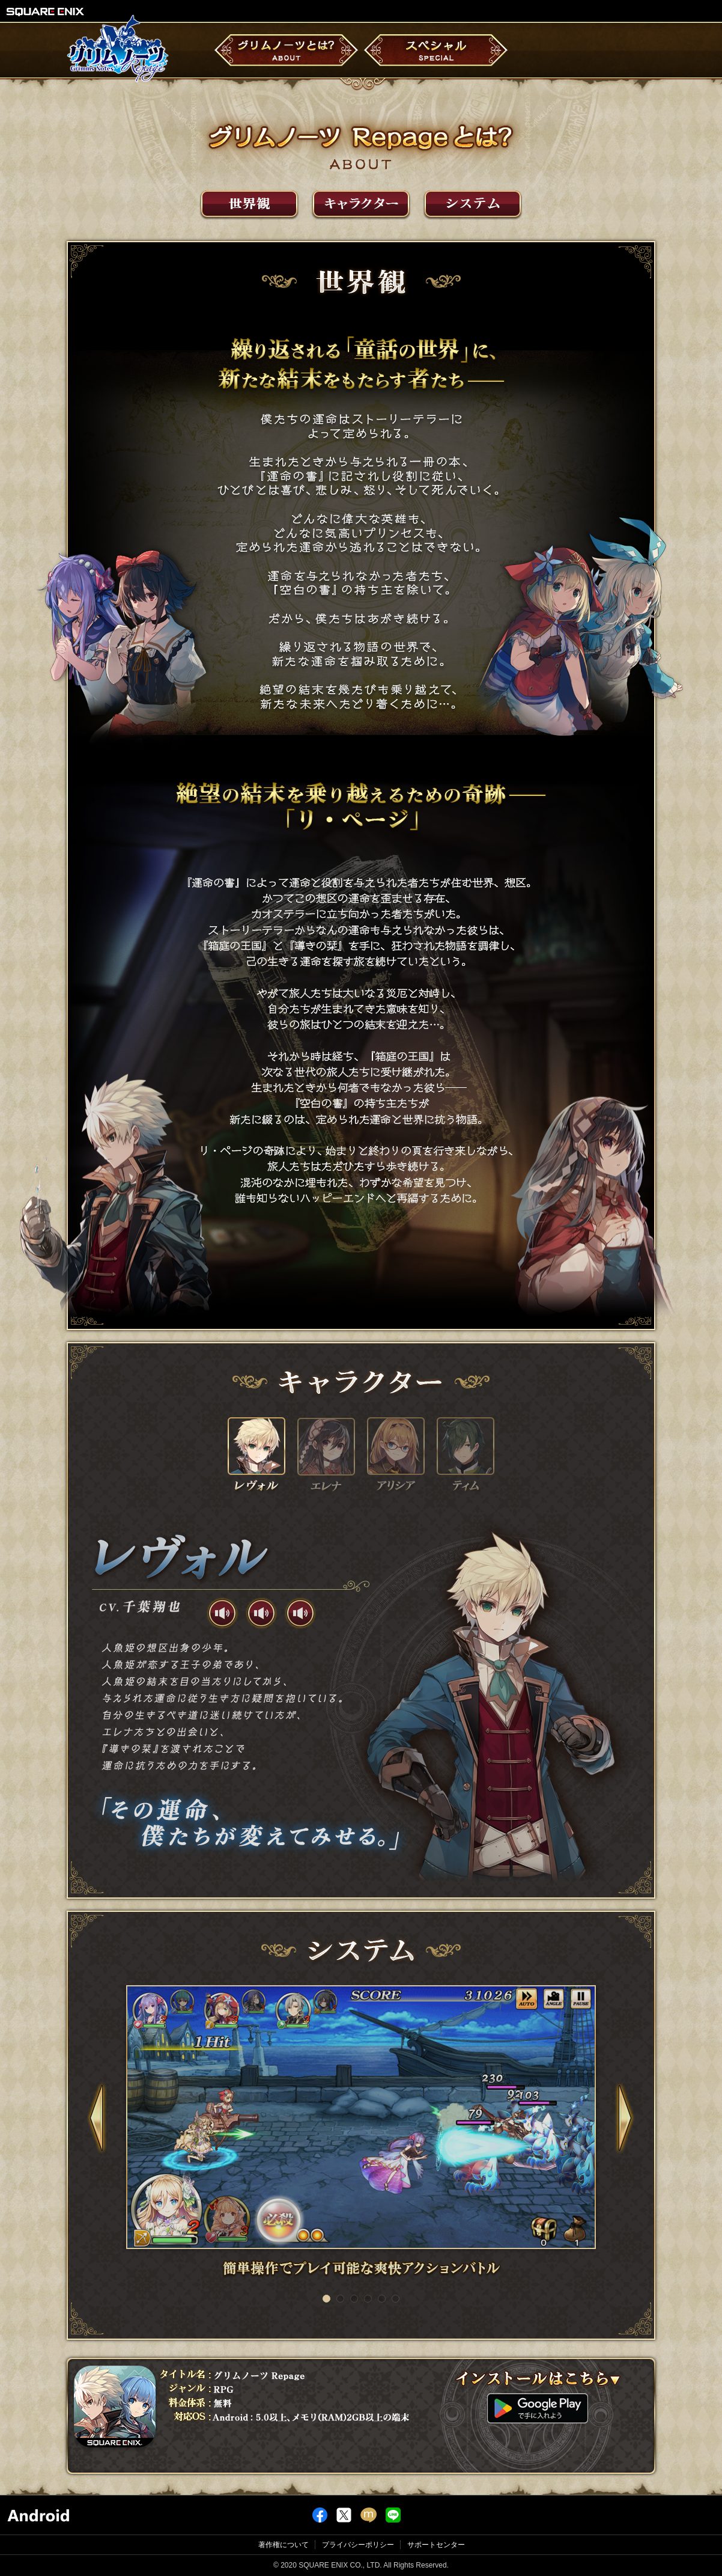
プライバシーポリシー (358, 2545)
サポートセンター (436, 2545)
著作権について (283, 2545)
